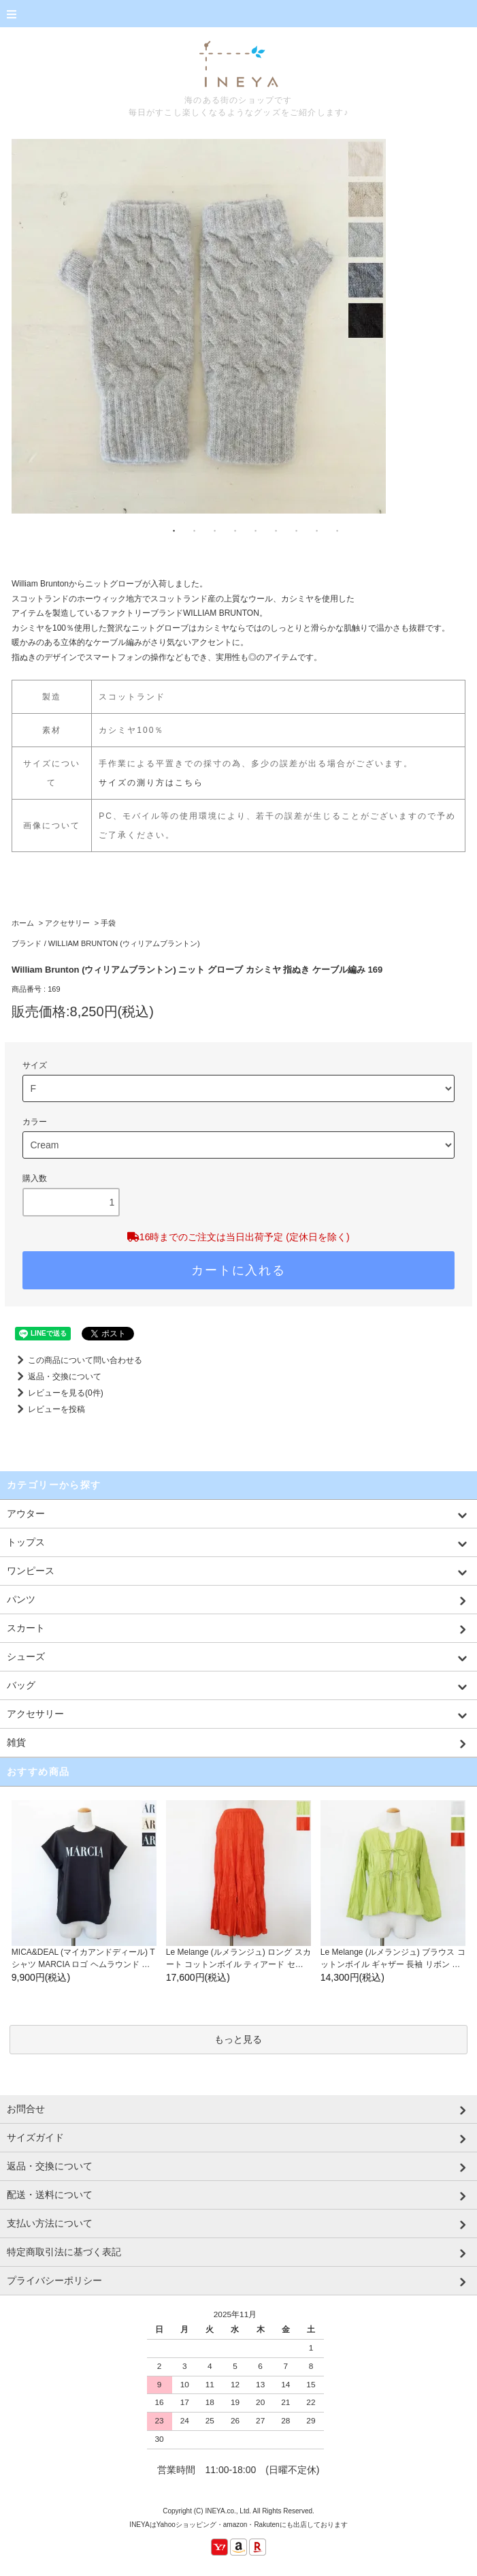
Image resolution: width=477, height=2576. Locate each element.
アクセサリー (67, 923)
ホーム (23, 923)
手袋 (108, 923)
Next (455, 319)
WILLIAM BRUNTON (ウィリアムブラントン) (124, 943)
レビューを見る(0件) (57, 1393)
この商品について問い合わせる (77, 1360)
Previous (22, 319)
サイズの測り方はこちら (151, 782)
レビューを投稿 (48, 1409)
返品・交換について (56, 1376)
